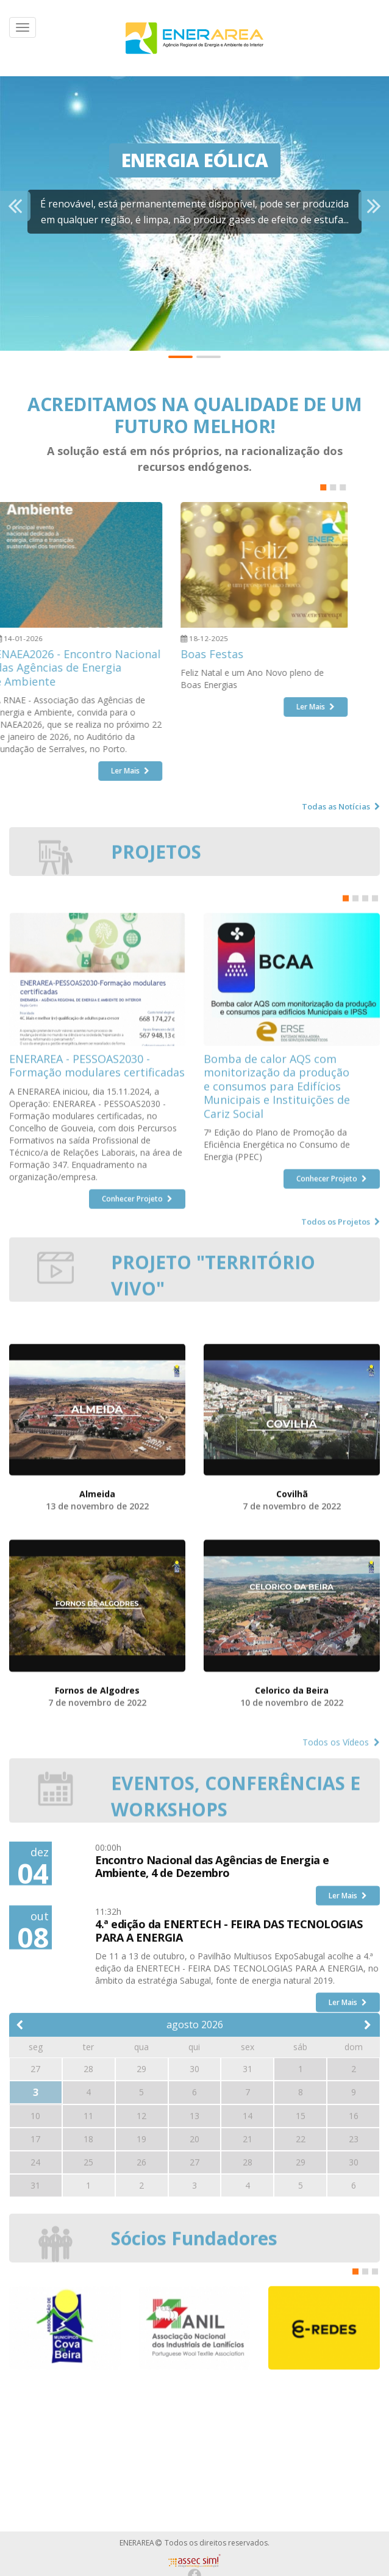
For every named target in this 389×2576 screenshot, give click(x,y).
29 (300, 2312)
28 (247, 2312)
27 (194, 2312)
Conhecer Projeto (137, 1456)
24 (35, 2312)
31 (35, 2335)
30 (354, 2312)
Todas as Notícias (341, 805)
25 (88, 2312)
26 (141, 2312)
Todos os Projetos (340, 1478)
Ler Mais (348, 2034)
